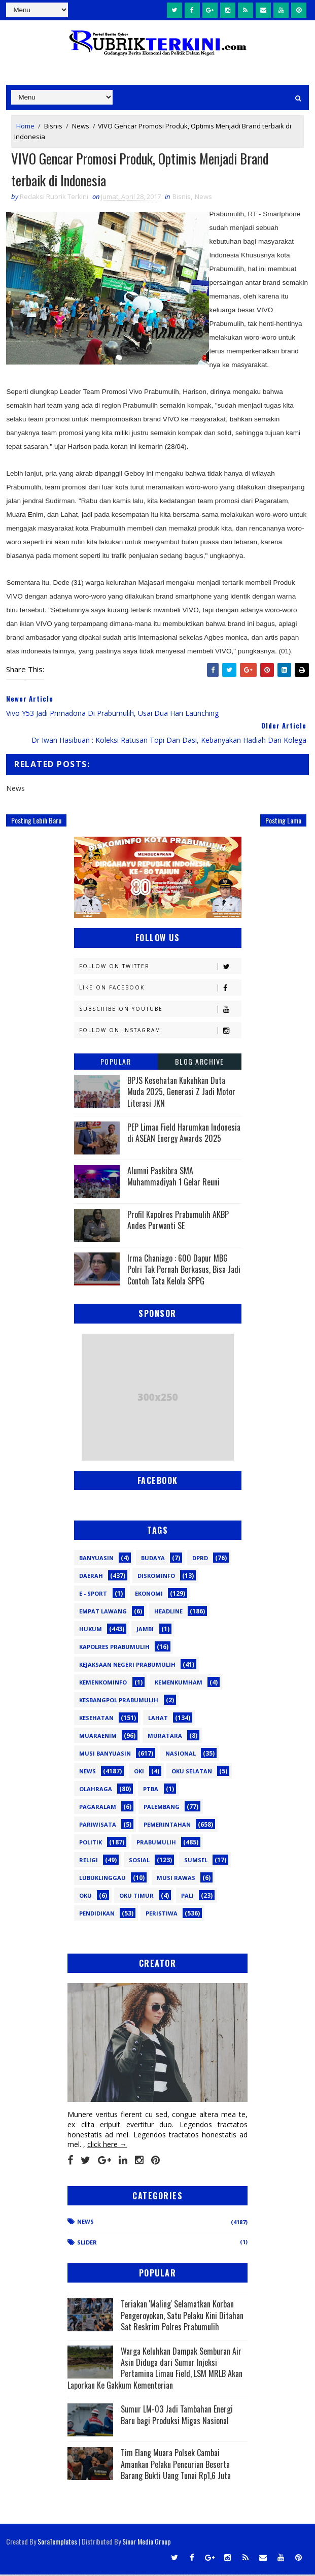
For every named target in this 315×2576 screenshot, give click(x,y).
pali (187, 1897)
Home (25, 125)
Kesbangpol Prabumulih (118, 1701)
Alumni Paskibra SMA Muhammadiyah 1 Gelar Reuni (173, 1178)
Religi (88, 1861)
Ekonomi (149, 1595)
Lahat (158, 1719)
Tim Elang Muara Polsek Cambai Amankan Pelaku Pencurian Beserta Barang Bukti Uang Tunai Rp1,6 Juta (176, 2465)
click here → (107, 2146)
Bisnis (53, 125)
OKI (139, 1772)
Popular (115, 1063)
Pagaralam (97, 1808)
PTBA (150, 1790)
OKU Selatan (191, 1772)
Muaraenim (98, 1737)
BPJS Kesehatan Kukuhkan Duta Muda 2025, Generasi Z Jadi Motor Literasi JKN (181, 1093)
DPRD (200, 1559)
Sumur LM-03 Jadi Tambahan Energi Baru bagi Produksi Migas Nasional (177, 2416)
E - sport (93, 1595)
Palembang (162, 1808)
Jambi (145, 1630)
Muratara (165, 1737)
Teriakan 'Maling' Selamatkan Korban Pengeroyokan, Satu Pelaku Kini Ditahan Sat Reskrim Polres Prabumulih (182, 2316)
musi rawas (176, 1879)
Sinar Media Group (146, 2542)
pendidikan (97, 1915)
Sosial (139, 1861)
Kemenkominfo (103, 1684)
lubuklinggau (102, 1879)
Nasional (180, 1755)
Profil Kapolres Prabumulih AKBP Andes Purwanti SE (178, 1221)
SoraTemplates (57, 2542)
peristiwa (162, 1915)
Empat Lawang (103, 1612)
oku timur (136, 1897)
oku (85, 1897)
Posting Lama (283, 821)
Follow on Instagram (160, 1032)
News (80, 125)
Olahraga (95, 1790)
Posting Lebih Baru (36, 821)
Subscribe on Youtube (160, 1010)
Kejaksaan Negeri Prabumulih (127, 1666)
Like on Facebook (160, 989)
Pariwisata (97, 1826)
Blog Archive (199, 1063)
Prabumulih (156, 1843)
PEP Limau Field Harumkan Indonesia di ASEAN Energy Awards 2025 (183, 1134)
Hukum (90, 1630)
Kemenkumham (178, 1684)
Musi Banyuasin (105, 1755)
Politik (90, 1843)
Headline (168, 1612)
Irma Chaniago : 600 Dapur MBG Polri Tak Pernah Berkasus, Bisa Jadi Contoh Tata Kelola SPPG (183, 1271)
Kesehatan (96, 1719)
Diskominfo (156, 1577)
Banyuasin (96, 1559)
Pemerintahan (167, 1826)
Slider (87, 2243)
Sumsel (195, 1861)
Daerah (91, 1577)
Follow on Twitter (160, 968)
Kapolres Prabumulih (114, 1648)
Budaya (153, 1559)
